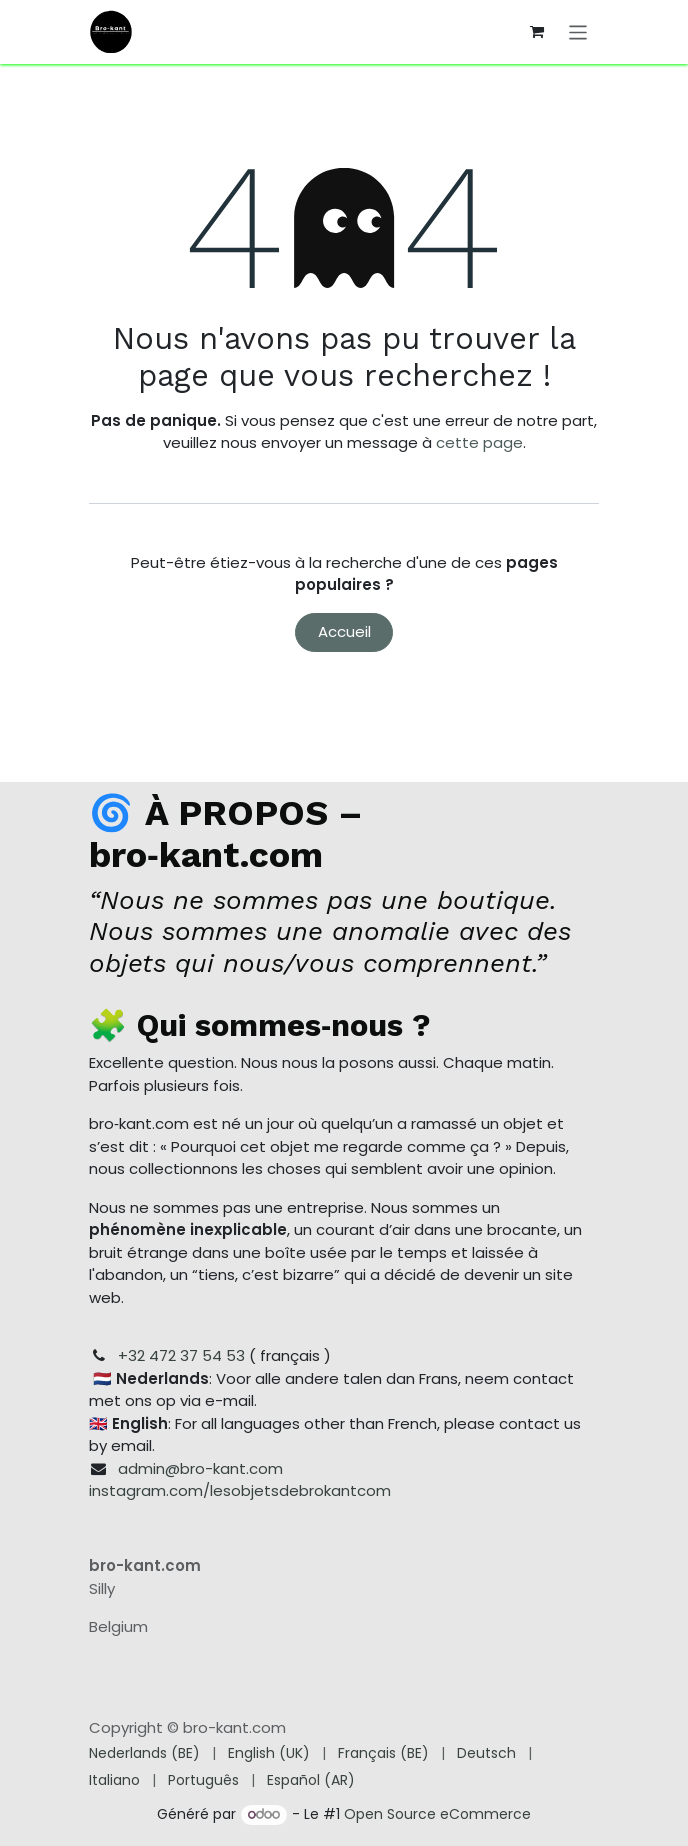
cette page (479, 442)
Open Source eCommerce (437, 1814)
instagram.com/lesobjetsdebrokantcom (240, 1490)
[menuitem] (144, 1753)
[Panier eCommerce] (537, 32)
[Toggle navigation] (578, 31)
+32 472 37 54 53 (181, 1355)
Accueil (344, 631)
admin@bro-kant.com (200, 1468)
